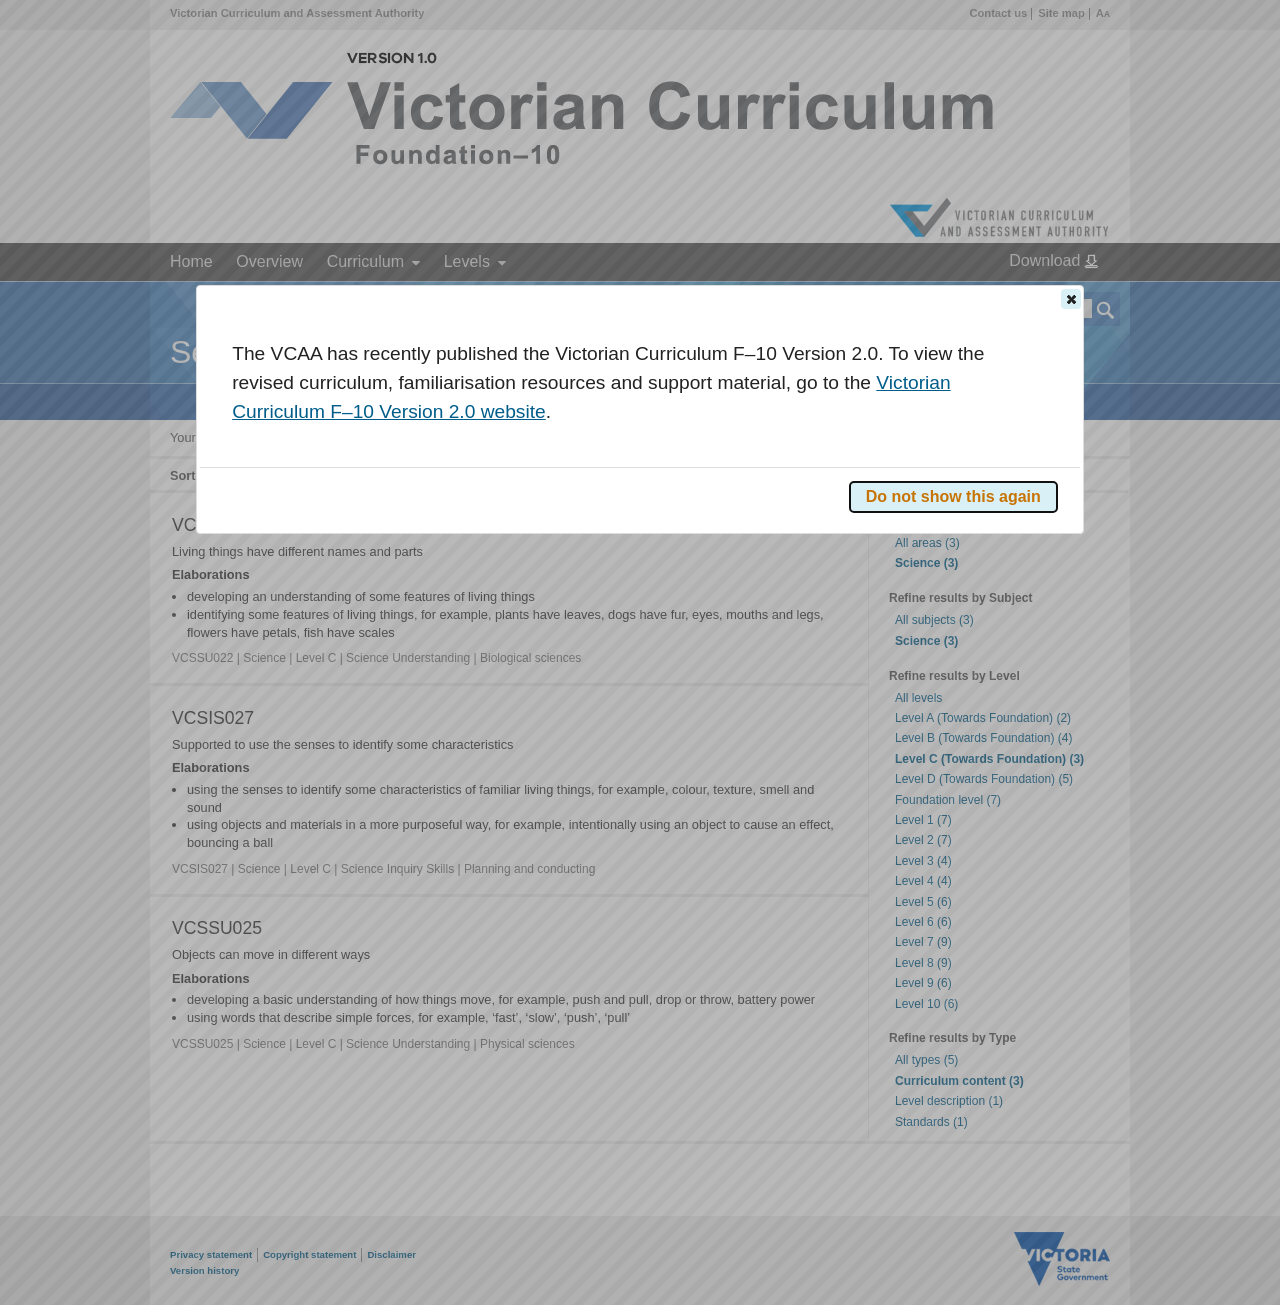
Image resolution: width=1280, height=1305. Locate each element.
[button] (1071, 299)
